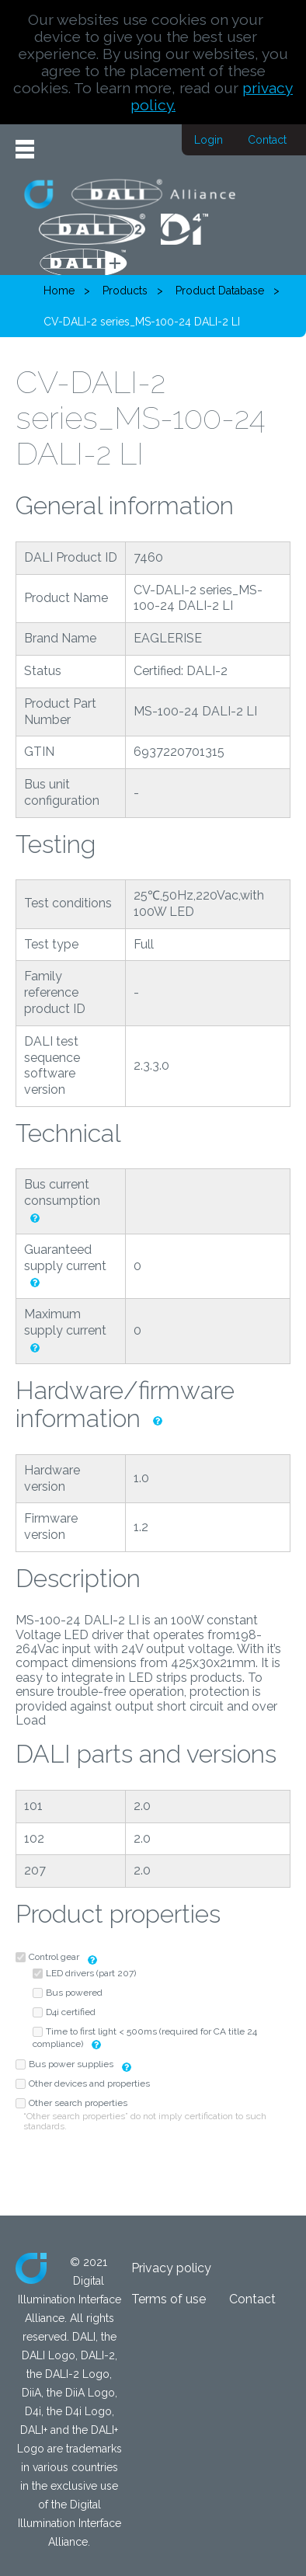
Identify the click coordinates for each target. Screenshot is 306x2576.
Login (208, 140)
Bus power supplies (72, 2064)
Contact (267, 140)
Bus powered (74, 1992)
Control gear (54, 1956)
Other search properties (78, 2102)
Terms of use (168, 2299)
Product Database (220, 290)
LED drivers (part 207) (91, 1973)
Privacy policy (171, 2268)
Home (59, 290)
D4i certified (71, 2012)
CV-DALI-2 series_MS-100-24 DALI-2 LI (141, 321)
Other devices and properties (89, 2083)
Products (125, 290)
